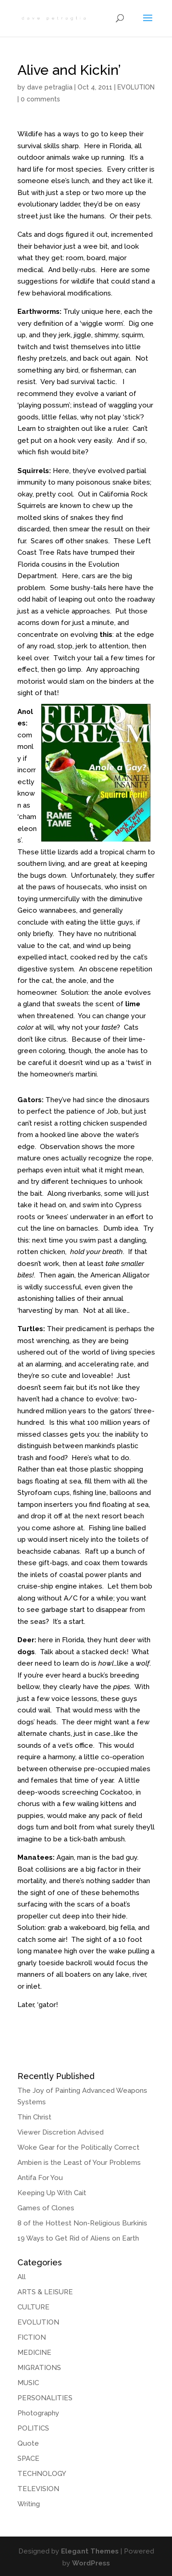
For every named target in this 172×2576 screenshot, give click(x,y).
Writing (28, 2504)
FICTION (31, 2337)
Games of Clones (45, 2208)
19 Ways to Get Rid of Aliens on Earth (78, 2238)
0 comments (40, 99)
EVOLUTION (136, 87)
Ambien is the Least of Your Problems (79, 2162)
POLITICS (33, 2428)
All (21, 2277)
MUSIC (28, 2383)
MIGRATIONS (39, 2368)
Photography (38, 2413)
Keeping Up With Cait (51, 2193)
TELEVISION (38, 2489)
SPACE (28, 2458)
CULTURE (33, 2307)
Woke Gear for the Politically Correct (78, 2147)
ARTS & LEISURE (45, 2292)
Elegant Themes (90, 2551)
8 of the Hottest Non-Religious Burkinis (82, 2223)
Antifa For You (40, 2178)
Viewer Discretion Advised (60, 2132)
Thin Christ (34, 2117)
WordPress (91, 2563)
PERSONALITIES (44, 2398)
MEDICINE (34, 2352)
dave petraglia (49, 87)
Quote (28, 2443)
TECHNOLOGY (41, 2474)
